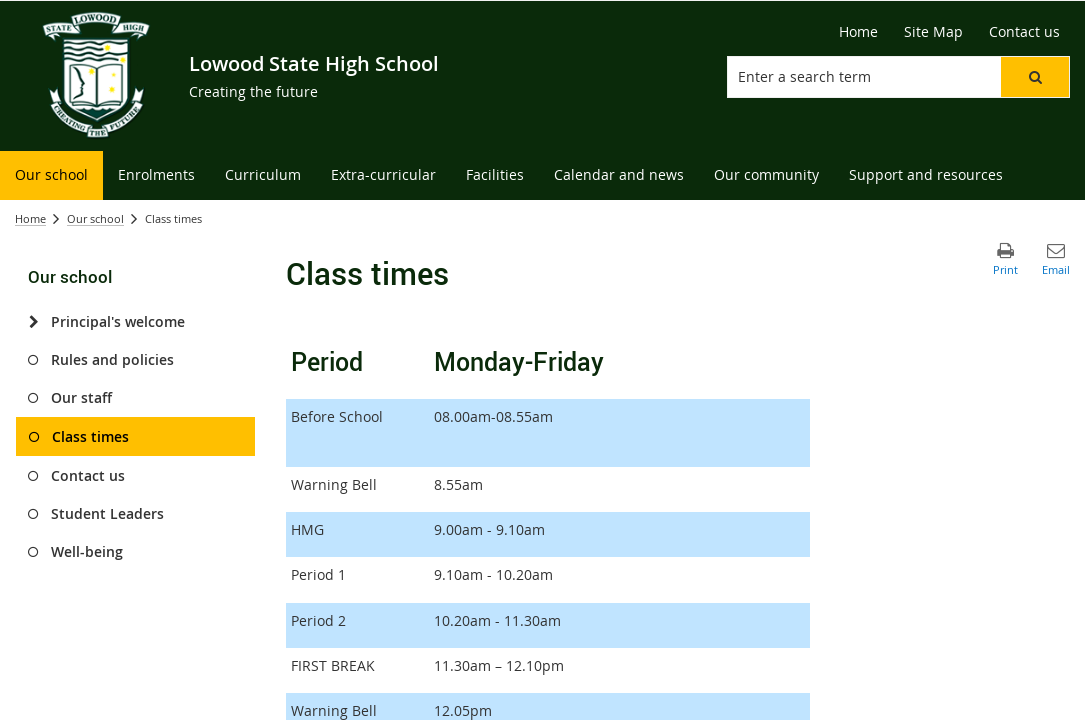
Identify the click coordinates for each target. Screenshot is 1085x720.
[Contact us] (1024, 32)
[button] (1035, 77)
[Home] (858, 32)
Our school (95, 218)
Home (30, 218)
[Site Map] (933, 32)
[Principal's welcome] (33, 322)
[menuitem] (51, 175)
